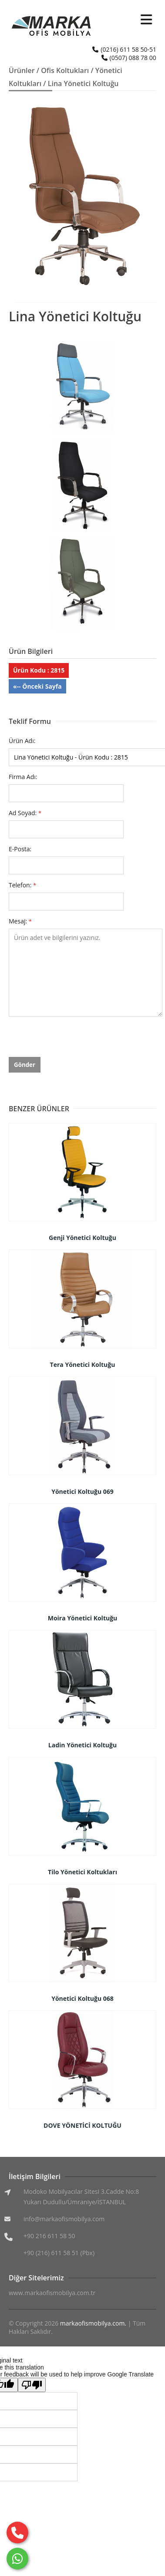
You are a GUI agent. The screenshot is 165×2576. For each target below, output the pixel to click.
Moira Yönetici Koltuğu (83, 1618)
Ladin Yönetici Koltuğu (82, 1745)
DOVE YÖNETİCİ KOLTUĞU (82, 2125)
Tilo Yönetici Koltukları (82, 1872)
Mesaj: (20, 921)
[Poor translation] (32, 2385)
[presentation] (75, 1040)
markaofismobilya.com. (93, 2323)
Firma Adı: (23, 777)
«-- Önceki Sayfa (37, 686)
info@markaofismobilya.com (64, 2219)
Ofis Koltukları (65, 70)
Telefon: (22, 885)
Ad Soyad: (25, 813)
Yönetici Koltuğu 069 (82, 1491)
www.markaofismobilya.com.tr (52, 2293)
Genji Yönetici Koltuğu (82, 1237)
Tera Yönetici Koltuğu (82, 1364)
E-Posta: (20, 849)
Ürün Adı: (22, 740)
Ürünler (22, 70)
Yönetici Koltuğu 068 (82, 1998)
